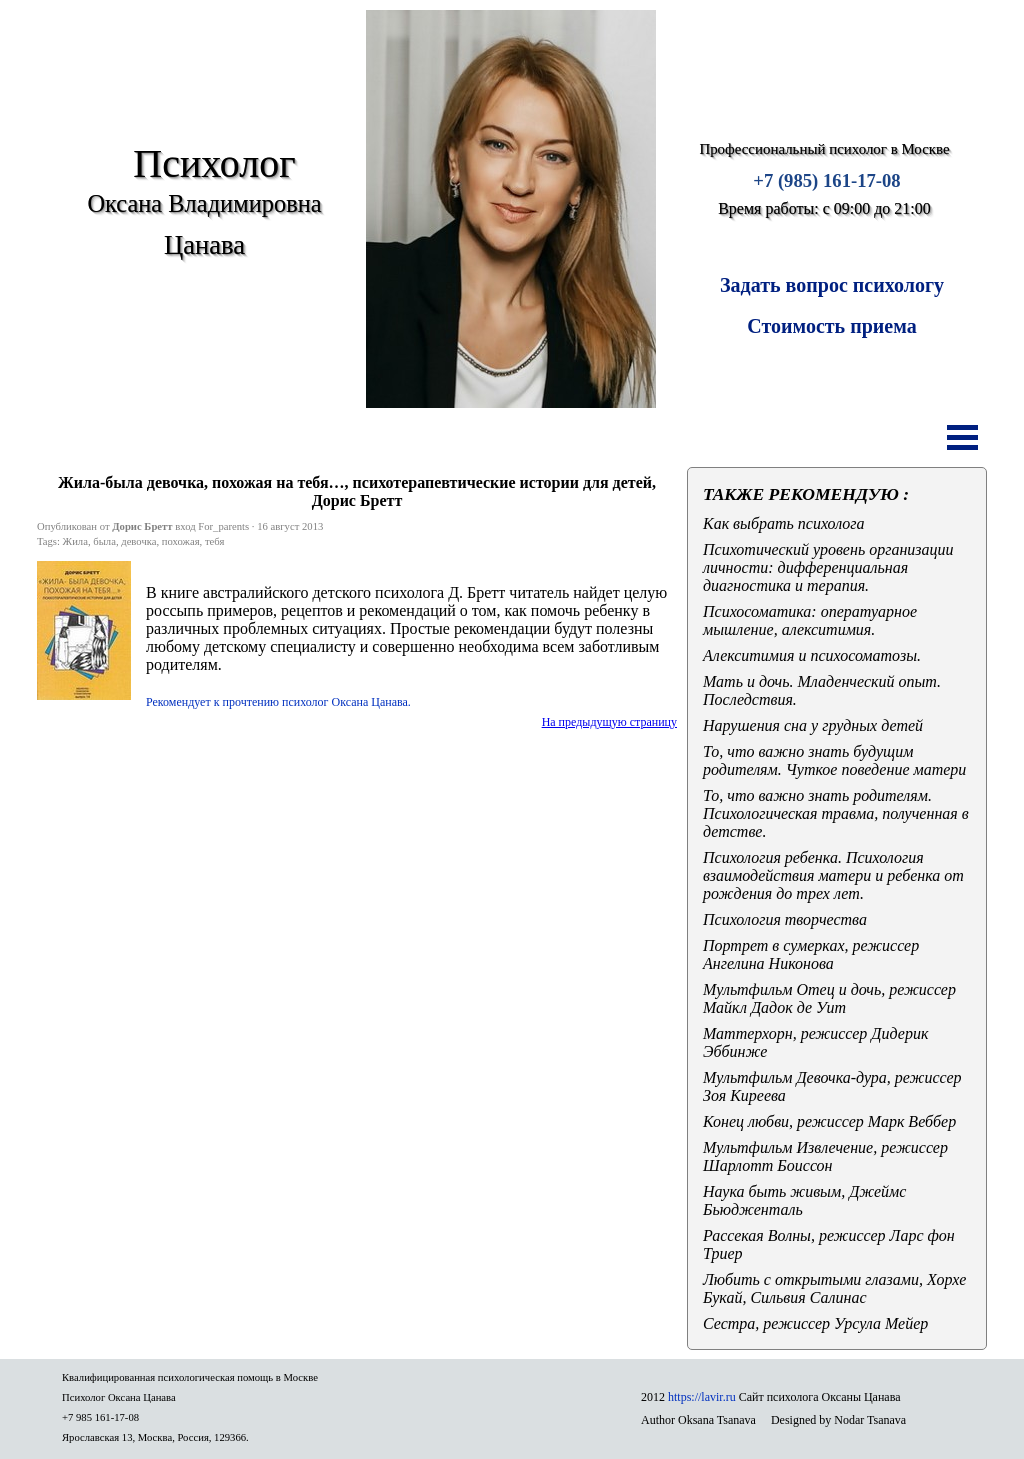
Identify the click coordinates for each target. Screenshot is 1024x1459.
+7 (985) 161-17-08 (826, 180)
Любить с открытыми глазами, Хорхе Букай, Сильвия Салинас (834, 1288)
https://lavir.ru (702, 1397)
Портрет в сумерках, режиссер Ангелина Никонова (811, 954)
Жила (75, 541)
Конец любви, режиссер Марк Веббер (829, 1121)
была (104, 541)
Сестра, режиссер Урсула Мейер (815, 1323)
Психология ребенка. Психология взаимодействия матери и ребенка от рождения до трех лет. (833, 875)
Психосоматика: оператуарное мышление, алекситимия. (810, 620)
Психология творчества (785, 919)
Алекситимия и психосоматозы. (812, 655)
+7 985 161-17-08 (100, 1417)
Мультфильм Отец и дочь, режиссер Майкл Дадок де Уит (829, 998)
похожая (181, 541)
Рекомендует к (278, 702)
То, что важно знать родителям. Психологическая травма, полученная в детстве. (836, 813)
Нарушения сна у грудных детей (813, 725)
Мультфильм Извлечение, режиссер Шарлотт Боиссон (825, 1156)
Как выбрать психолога (784, 523)
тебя (214, 541)
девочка (138, 541)
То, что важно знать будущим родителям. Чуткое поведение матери (834, 760)
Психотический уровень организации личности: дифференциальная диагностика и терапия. (828, 567)
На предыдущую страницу (609, 722)
